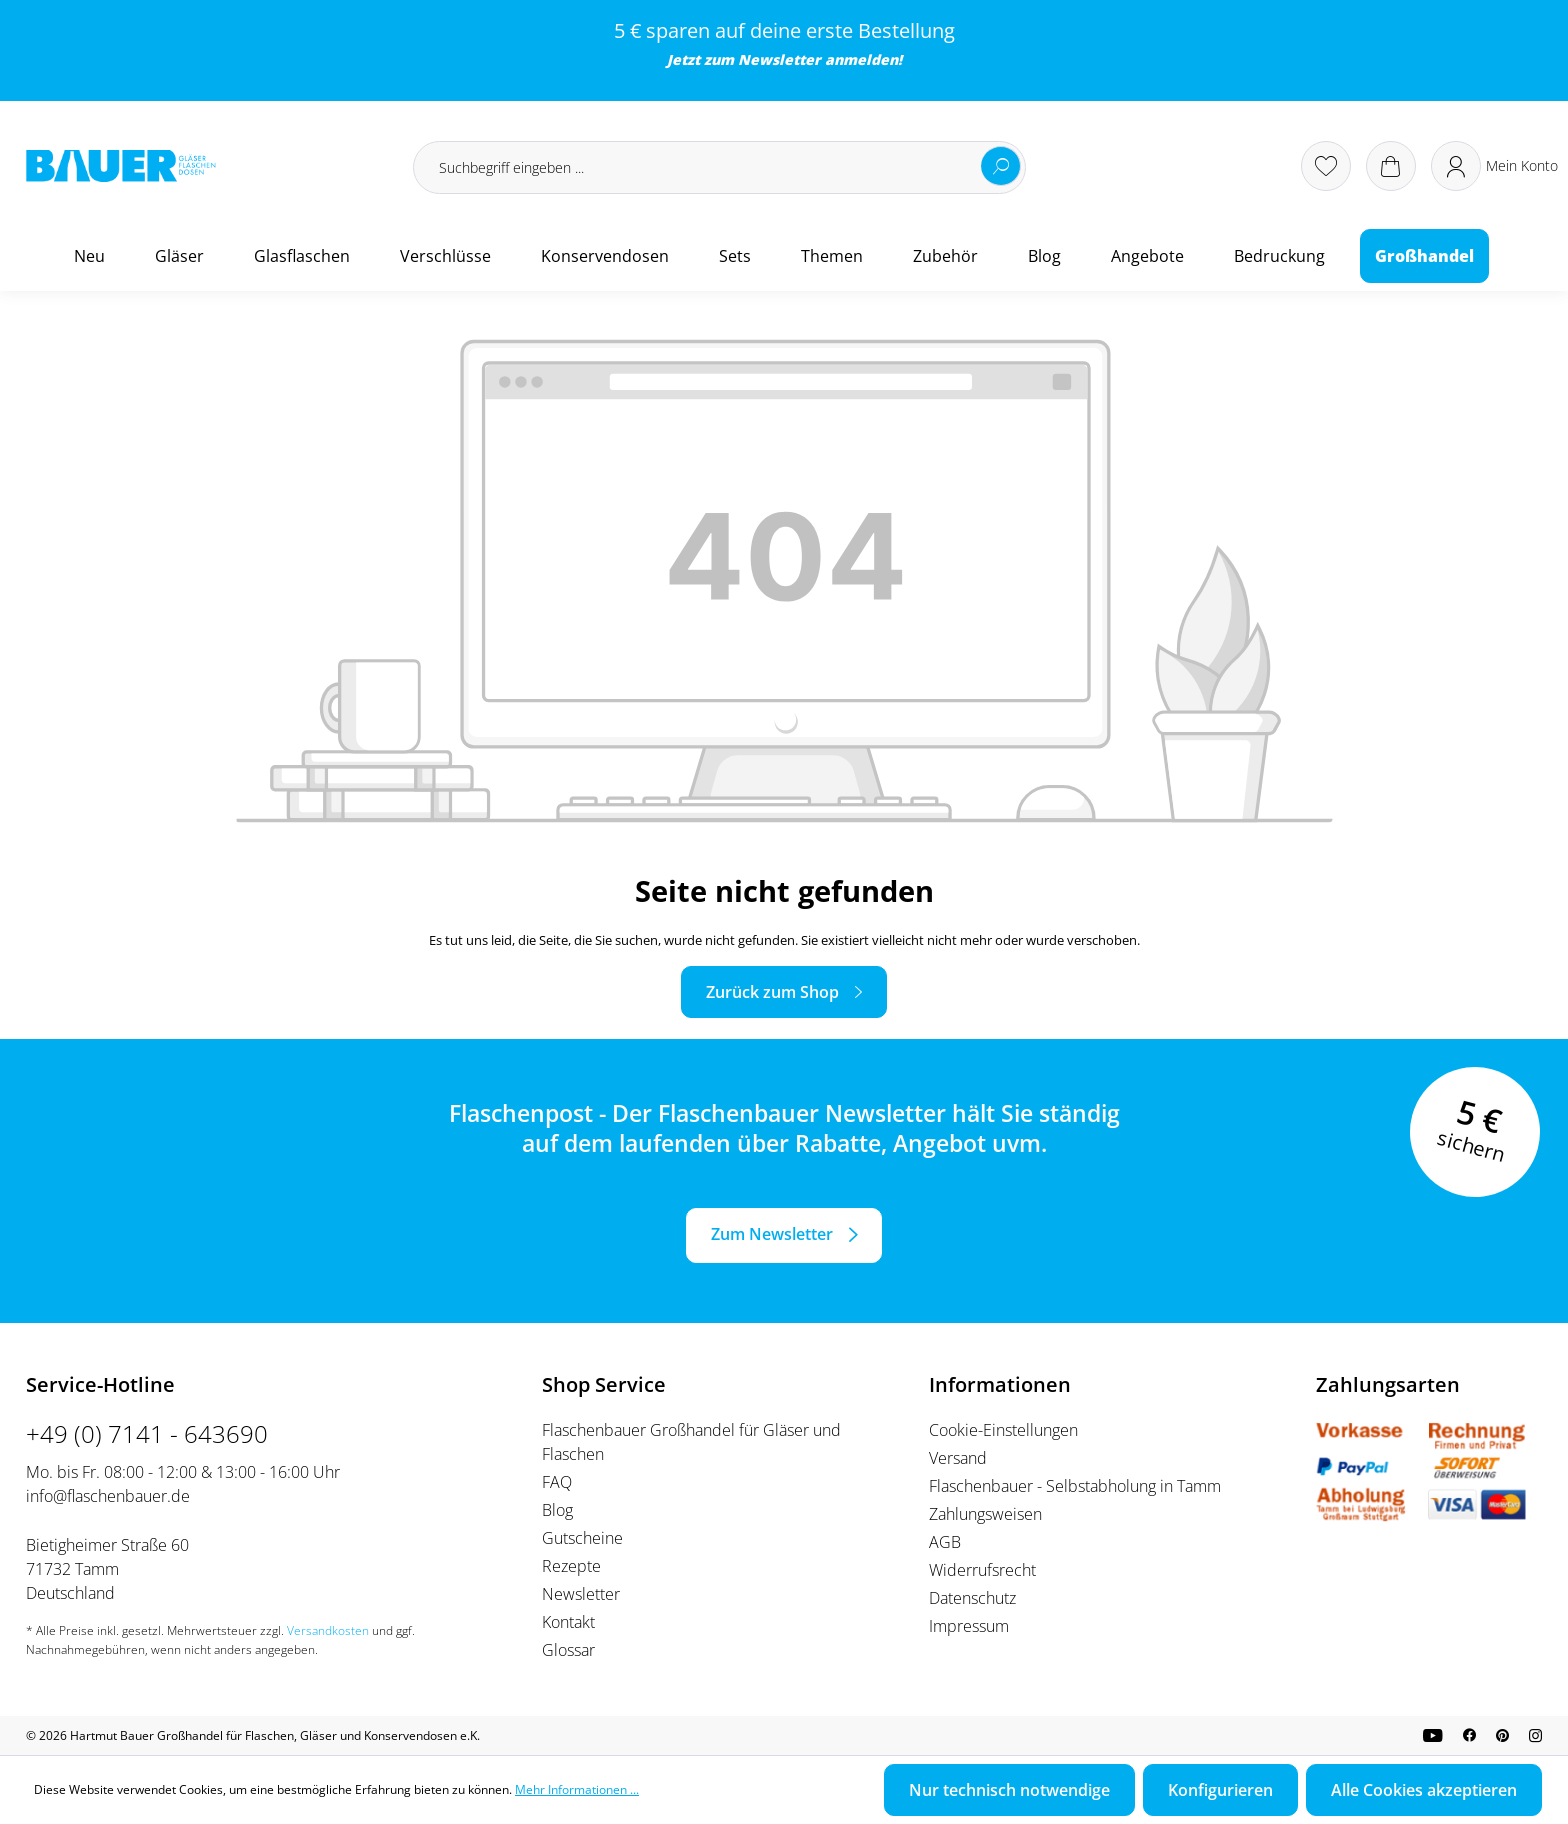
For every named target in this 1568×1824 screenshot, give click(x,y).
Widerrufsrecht (982, 1570)
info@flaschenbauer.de (108, 1496)
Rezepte (571, 1566)
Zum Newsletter (772, 1234)
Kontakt (568, 1622)
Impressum (969, 1626)
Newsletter (779, 59)
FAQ (557, 1482)
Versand (958, 1458)
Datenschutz (972, 1598)
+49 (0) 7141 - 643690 (147, 1433)
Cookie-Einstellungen (1003, 1430)
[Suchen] (1001, 166)
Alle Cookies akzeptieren (1424, 1790)
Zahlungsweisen (985, 1514)
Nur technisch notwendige (1009, 1790)
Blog (557, 1510)
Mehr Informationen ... (577, 1789)
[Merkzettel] (1326, 166)
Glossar (568, 1650)
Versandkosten (328, 1630)
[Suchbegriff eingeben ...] (719, 167)
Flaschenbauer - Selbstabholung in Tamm (1075, 1486)
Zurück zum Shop (772, 992)
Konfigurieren (1220, 1790)
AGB (945, 1542)
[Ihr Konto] (1494, 166)
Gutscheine (582, 1538)
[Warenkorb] (1391, 166)
